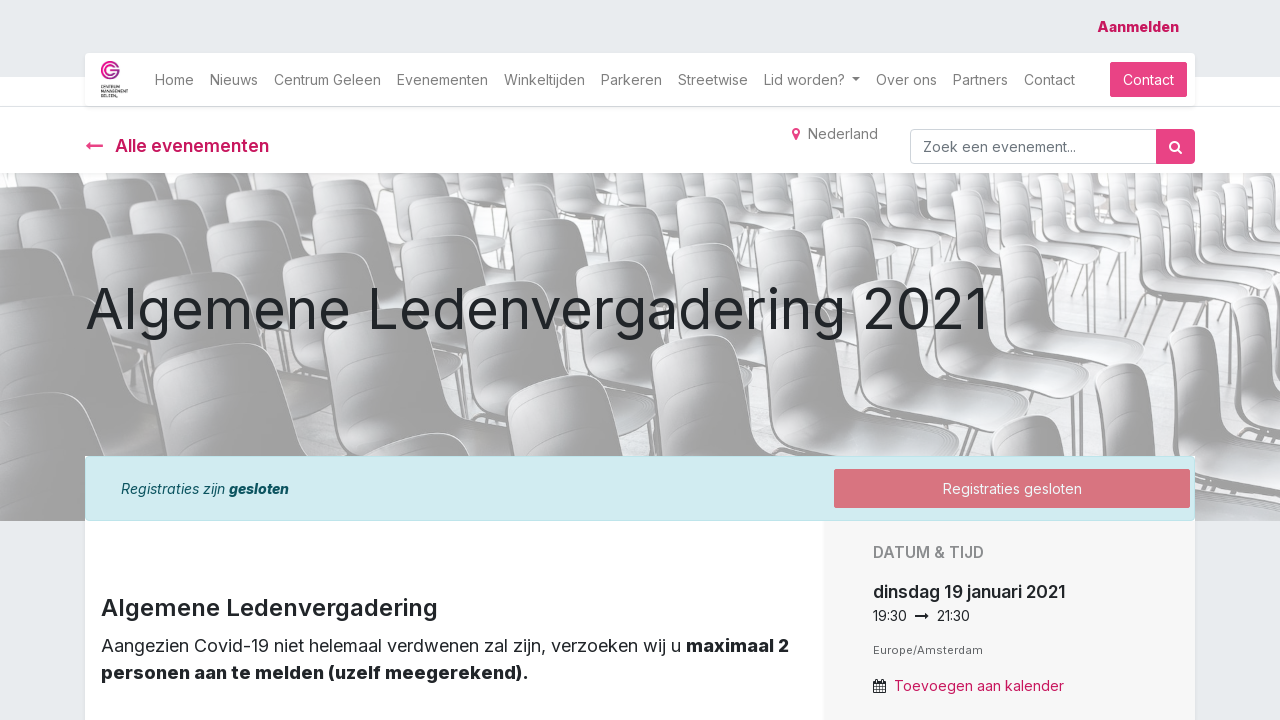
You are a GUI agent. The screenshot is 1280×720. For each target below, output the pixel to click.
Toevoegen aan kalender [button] (979, 685)
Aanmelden (1138, 26)
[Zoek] (1175, 146)
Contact (1148, 79)
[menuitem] (174, 79)
